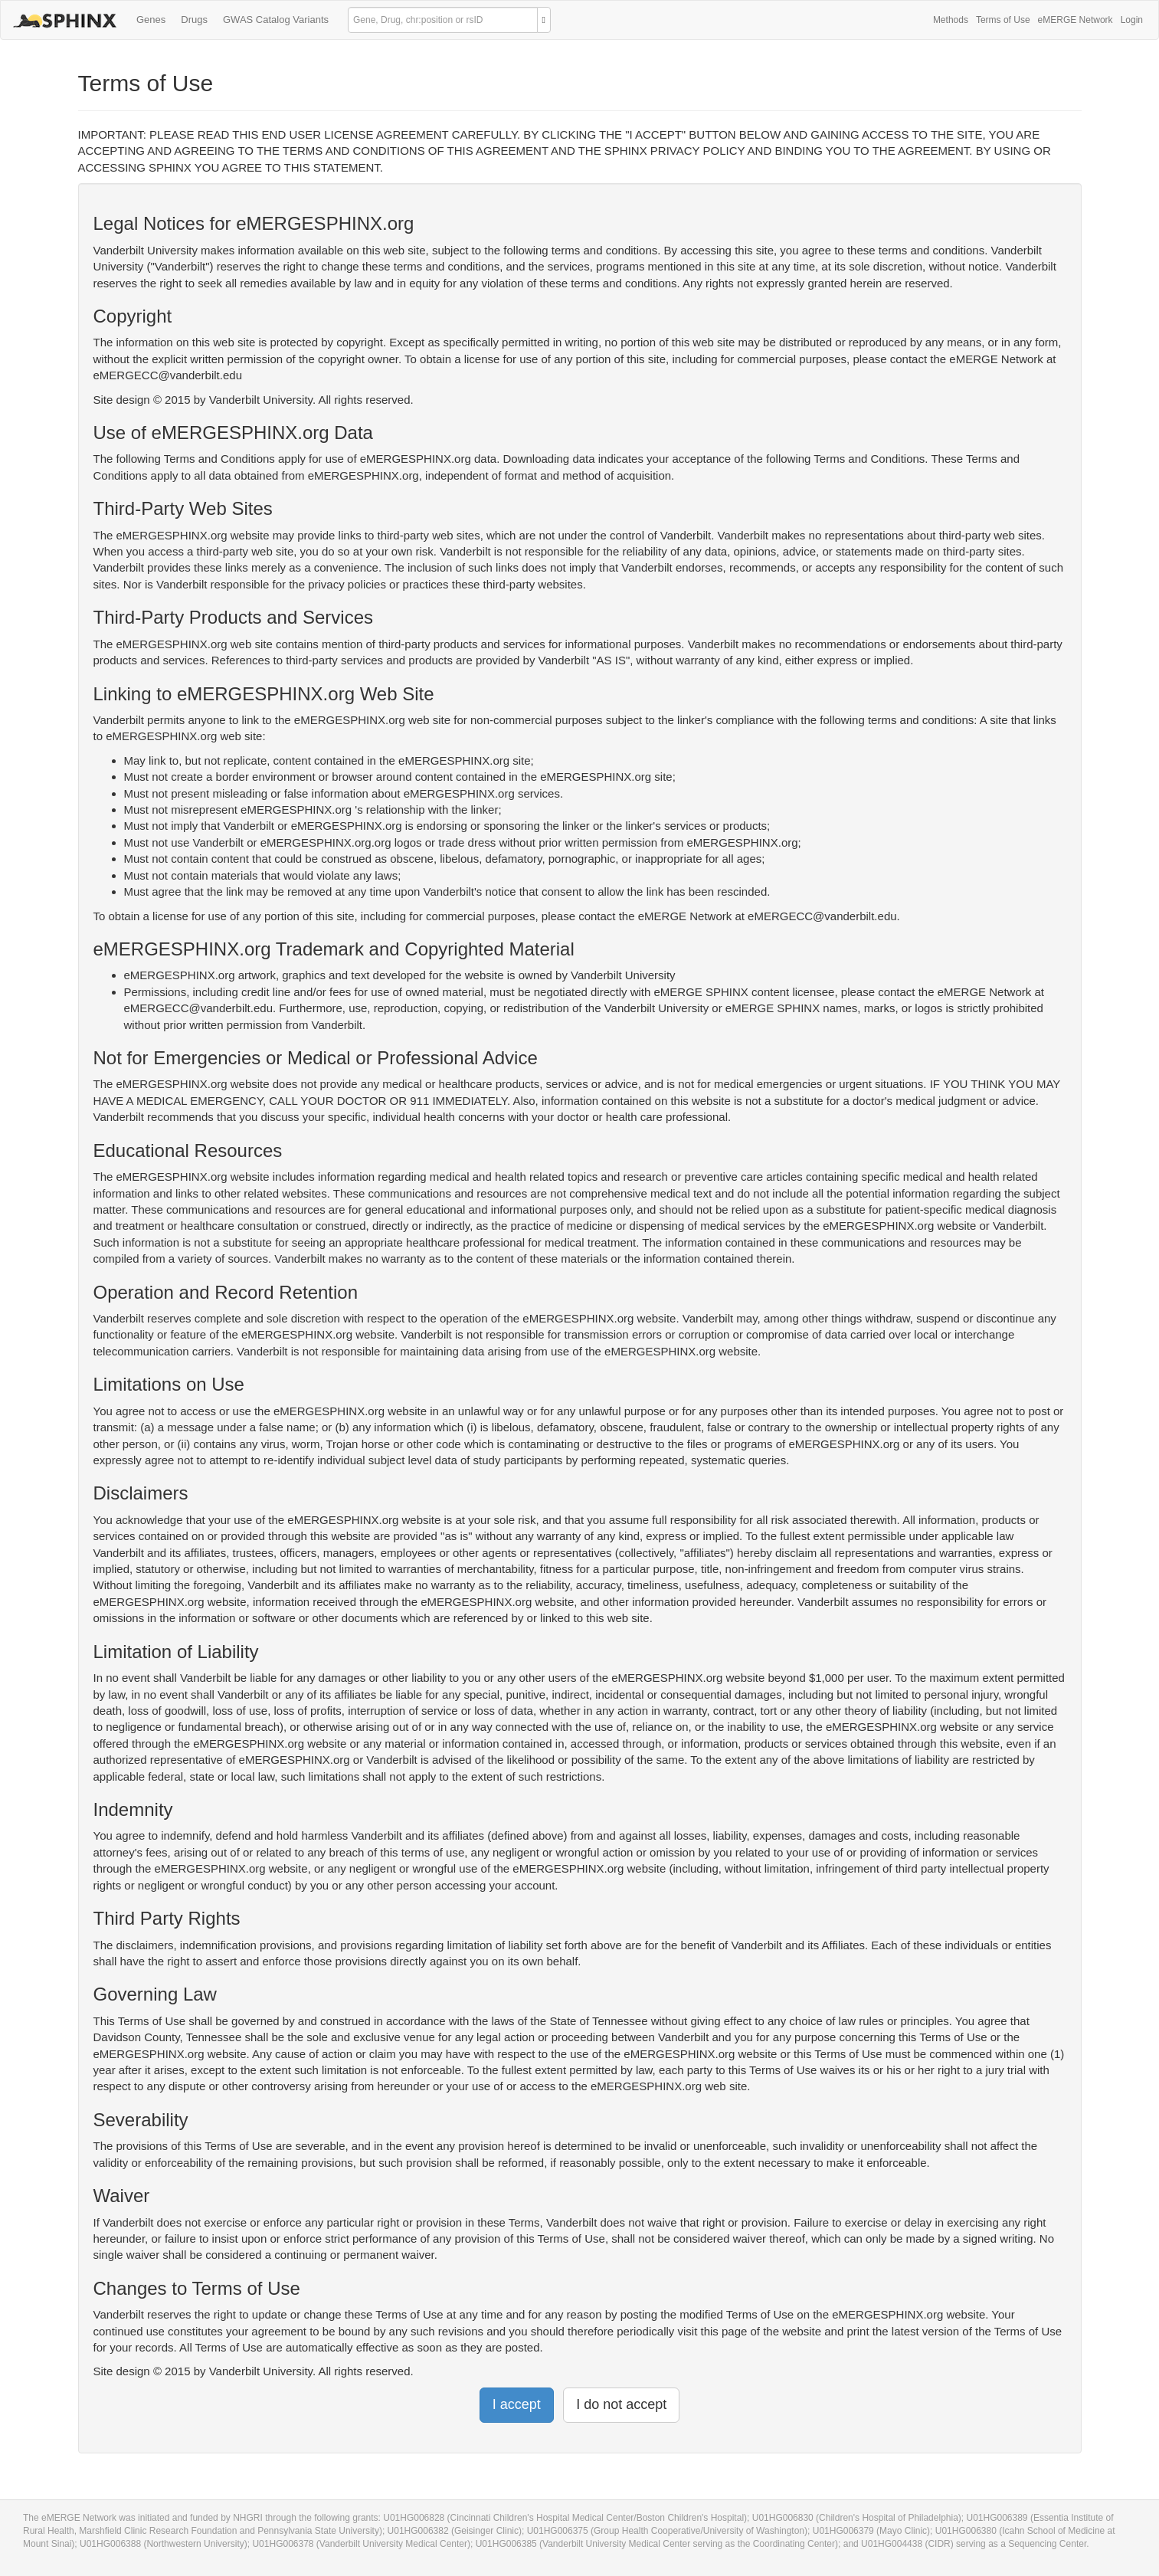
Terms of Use (1003, 20)
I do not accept (621, 2404)
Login (1132, 20)
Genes (150, 19)
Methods (950, 20)
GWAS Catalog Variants (276, 19)
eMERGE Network (1075, 20)
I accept (517, 2404)
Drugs (194, 19)
